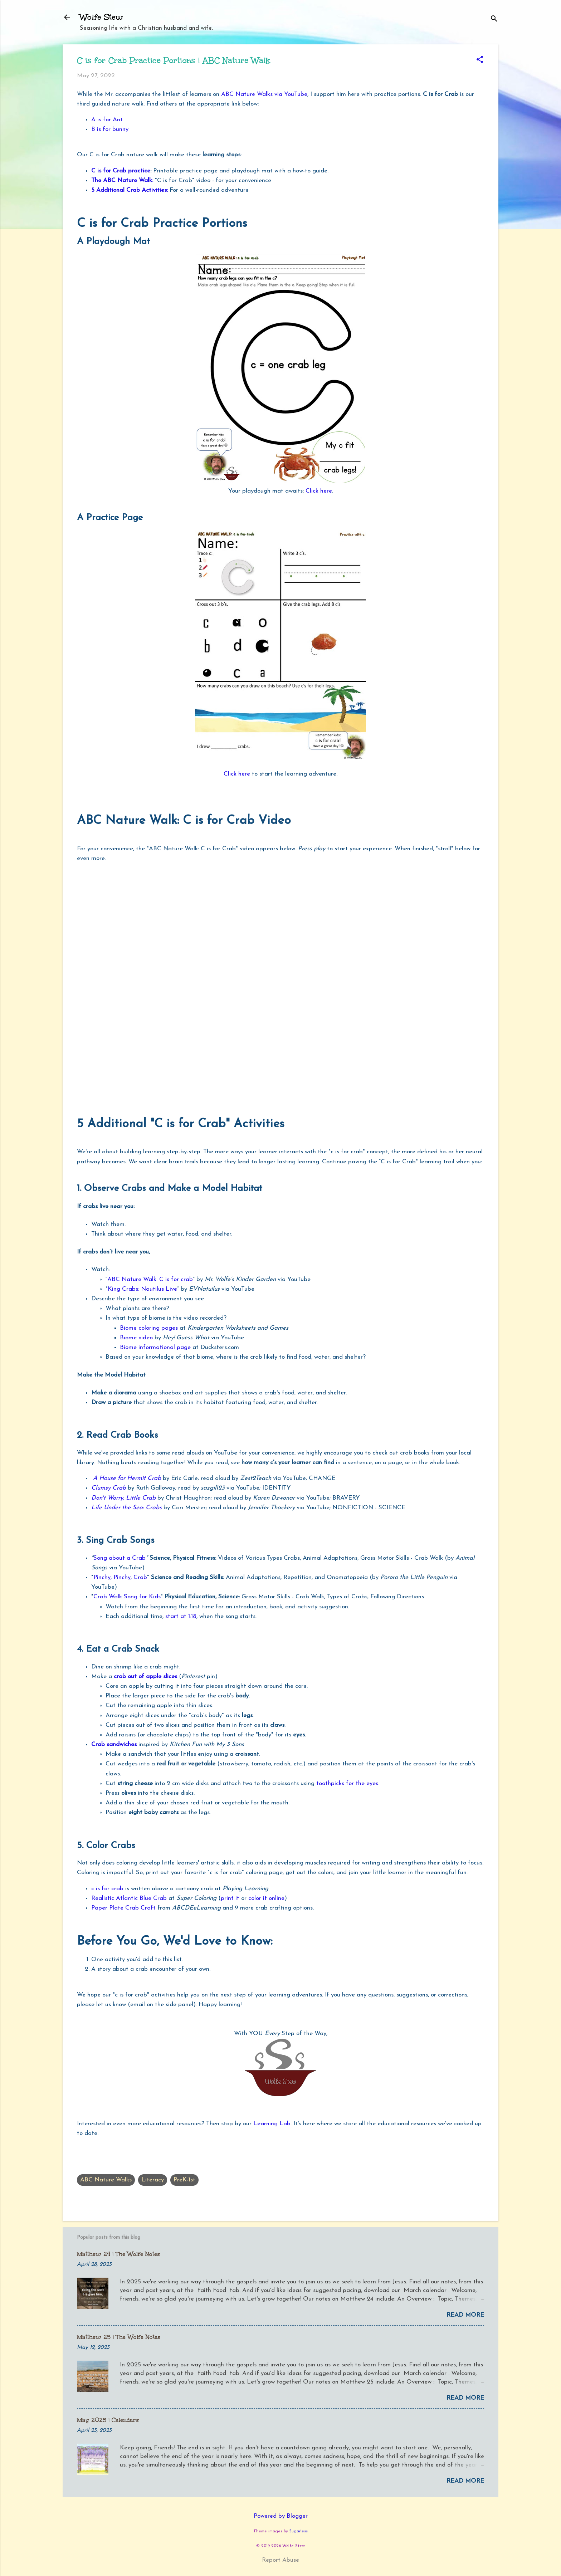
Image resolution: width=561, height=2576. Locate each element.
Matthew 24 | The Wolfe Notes (118, 2254)
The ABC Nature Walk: (122, 180)
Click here (319, 491)
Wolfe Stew (101, 17)
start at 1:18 (180, 1616)
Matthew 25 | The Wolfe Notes (118, 2337)
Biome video (136, 1338)
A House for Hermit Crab (127, 1478)
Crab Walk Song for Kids (127, 1597)
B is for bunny (109, 129)
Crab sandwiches (114, 1744)
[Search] (494, 19)
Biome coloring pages (149, 1328)
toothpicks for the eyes (347, 1783)
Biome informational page (155, 1347)
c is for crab (107, 1889)
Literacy (152, 2180)
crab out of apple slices (146, 1676)
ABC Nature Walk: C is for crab (150, 1279)
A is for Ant (107, 120)
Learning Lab (272, 2124)
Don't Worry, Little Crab (123, 1498)
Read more (465, 2315)
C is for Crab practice (120, 171)
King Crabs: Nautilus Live (142, 1289)
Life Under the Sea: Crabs (127, 1508)
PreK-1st (184, 2180)
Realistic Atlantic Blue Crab (129, 1898)
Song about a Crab (119, 1558)
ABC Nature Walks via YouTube (264, 94)
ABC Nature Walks (106, 2180)
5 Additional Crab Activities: (129, 190)
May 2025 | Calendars (108, 2420)
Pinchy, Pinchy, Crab (120, 1577)
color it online (266, 1898)
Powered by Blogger (281, 2516)
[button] (479, 60)
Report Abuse (280, 2560)
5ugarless (298, 2531)
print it (230, 1898)
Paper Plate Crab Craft (123, 1908)
